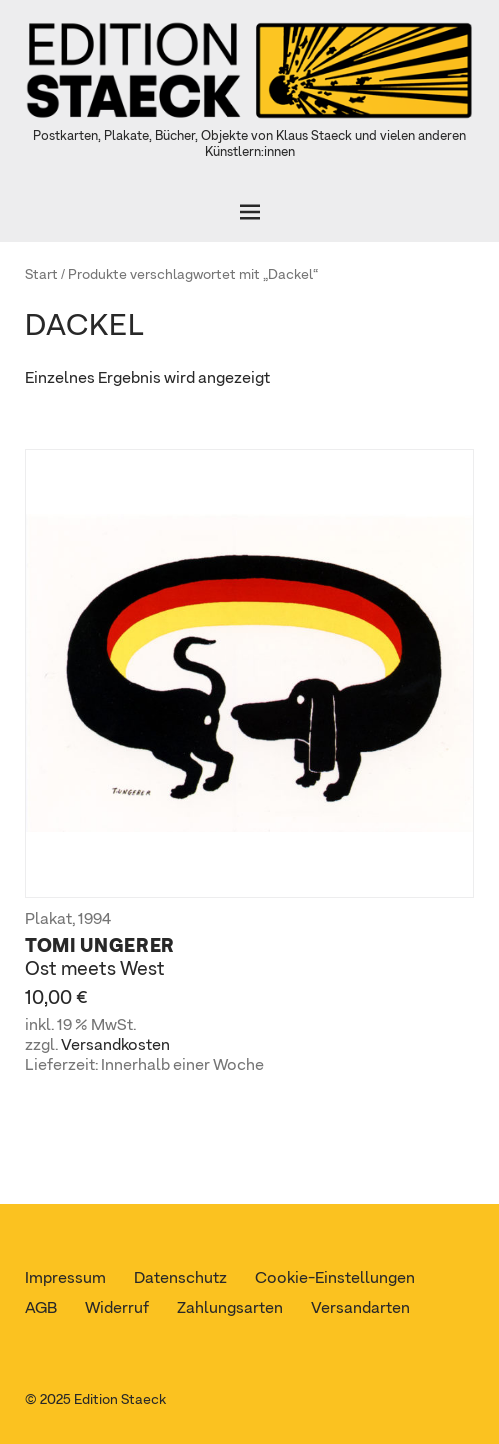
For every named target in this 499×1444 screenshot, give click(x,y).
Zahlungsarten (230, 1309)
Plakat (48, 920)
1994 (94, 920)
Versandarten (360, 1309)
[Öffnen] (249, 212)
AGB (41, 1309)
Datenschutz (180, 1279)
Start (41, 275)
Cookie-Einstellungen (335, 1279)
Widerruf (117, 1309)
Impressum (65, 1279)
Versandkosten (115, 1046)
